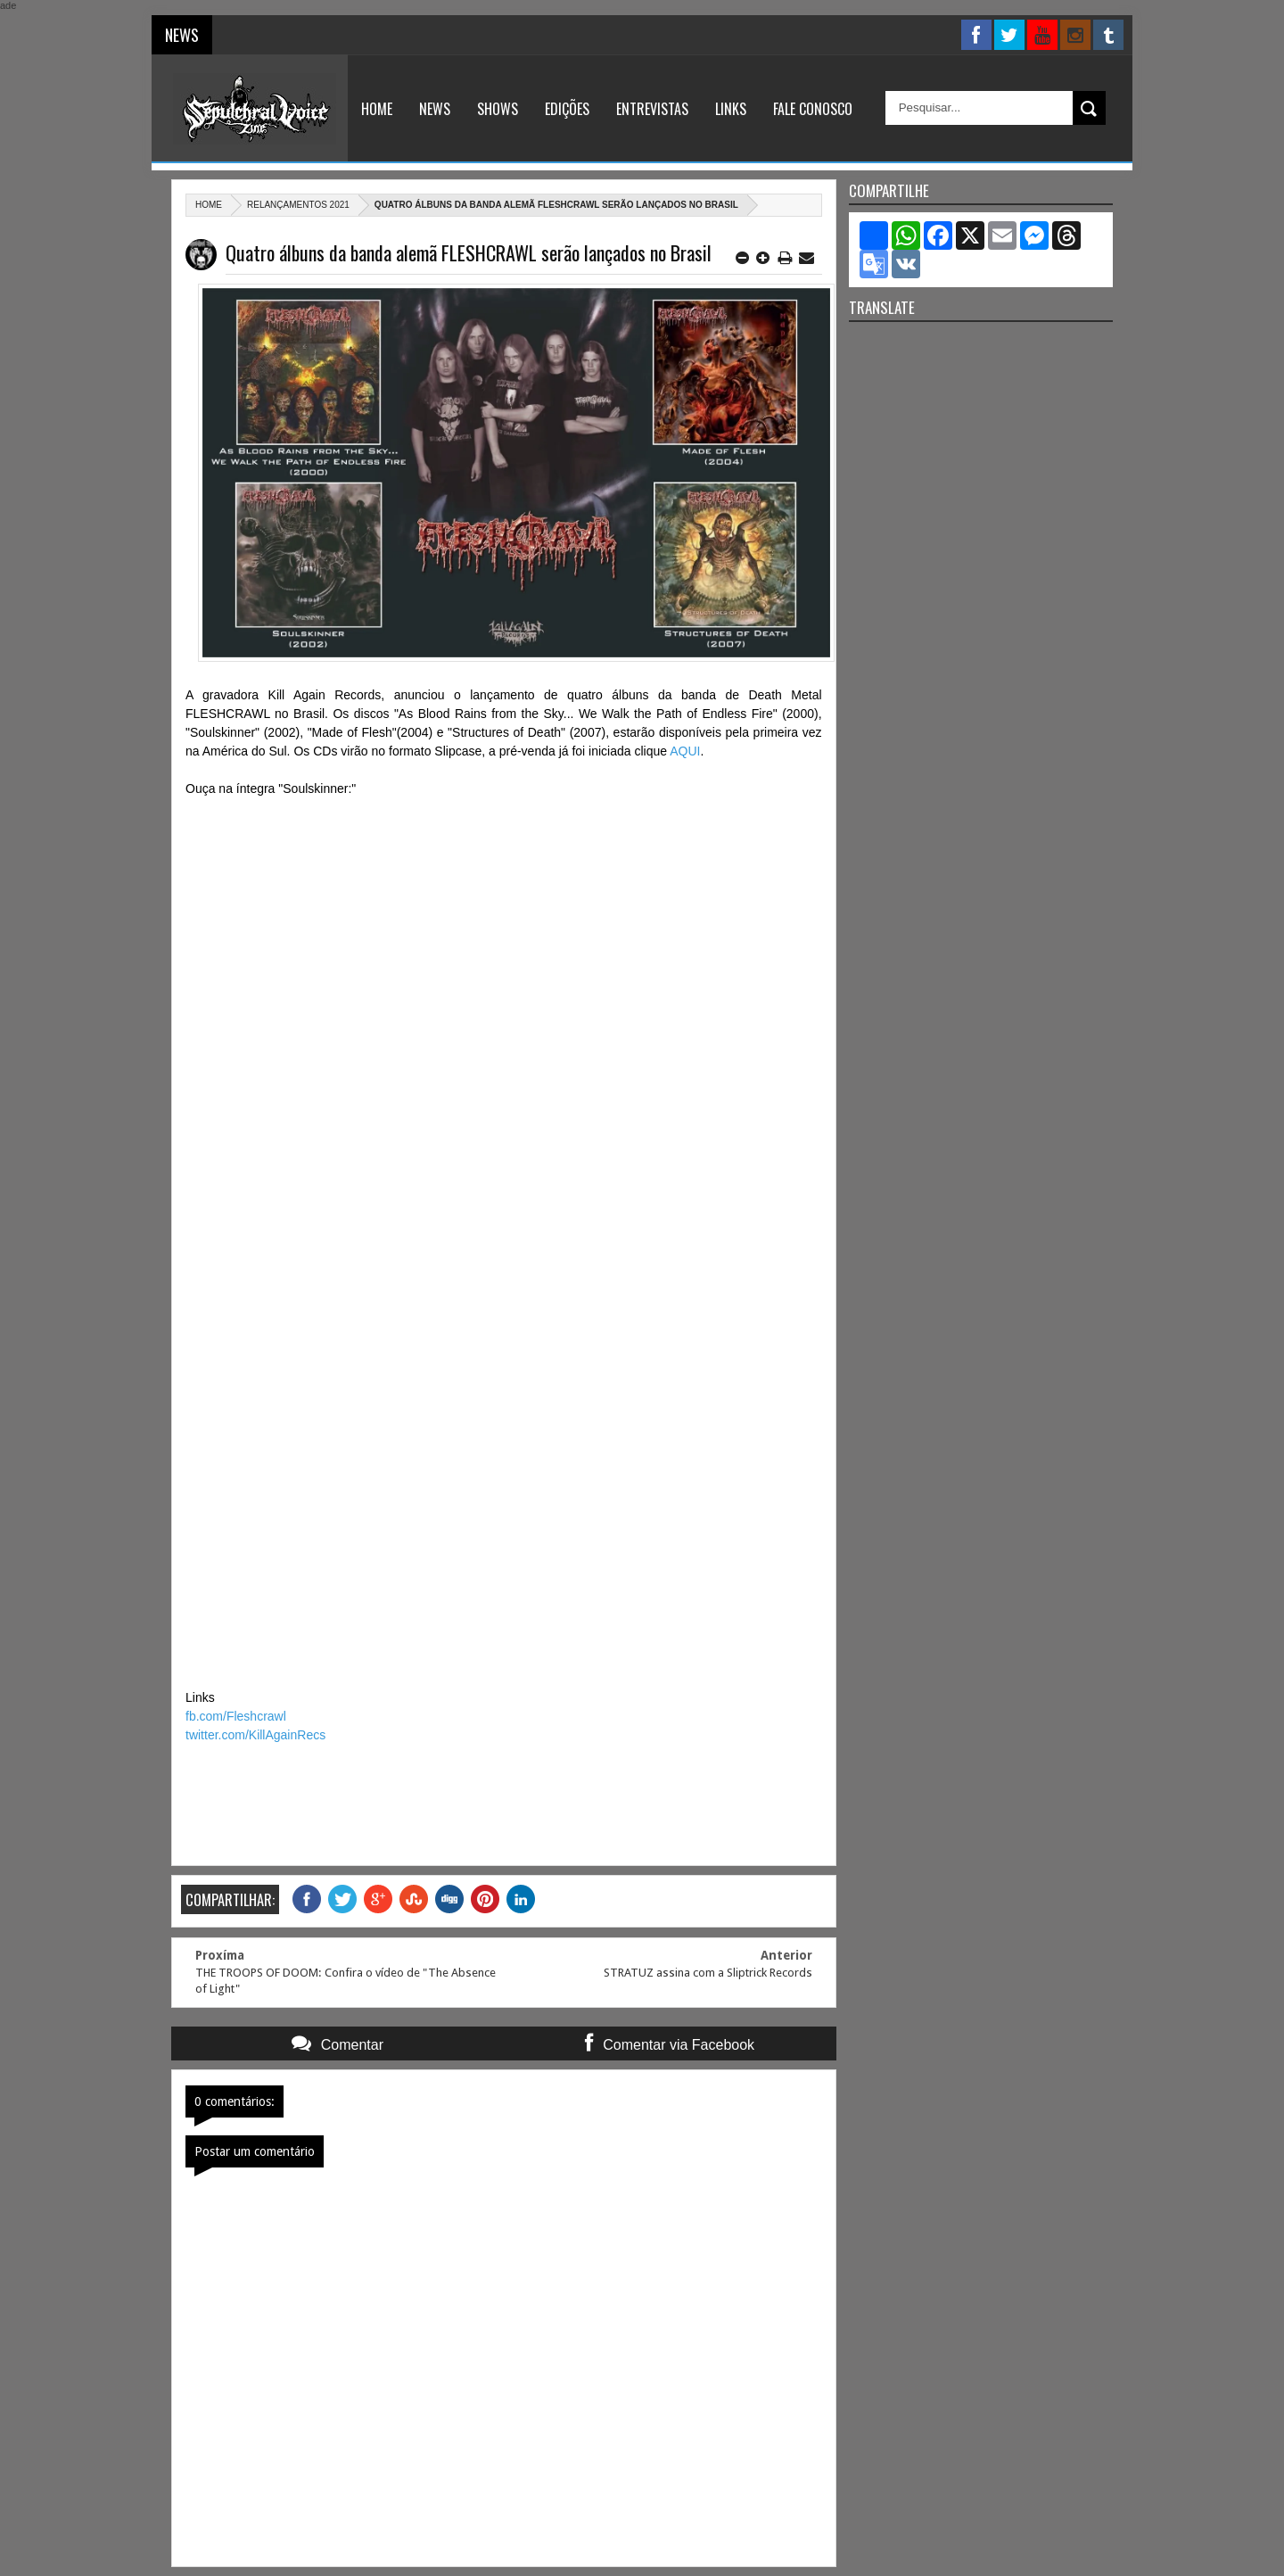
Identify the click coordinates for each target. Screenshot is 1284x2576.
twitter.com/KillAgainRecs (255, 1735)
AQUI (685, 751)
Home (376, 109)
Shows (497, 109)
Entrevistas (652, 109)
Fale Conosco (812, 109)
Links (730, 109)
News (434, 109)
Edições (567, 109)
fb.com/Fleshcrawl (235, 1716)
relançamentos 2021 (298, 205)
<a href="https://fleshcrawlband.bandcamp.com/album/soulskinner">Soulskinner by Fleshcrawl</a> (504, 1240)
